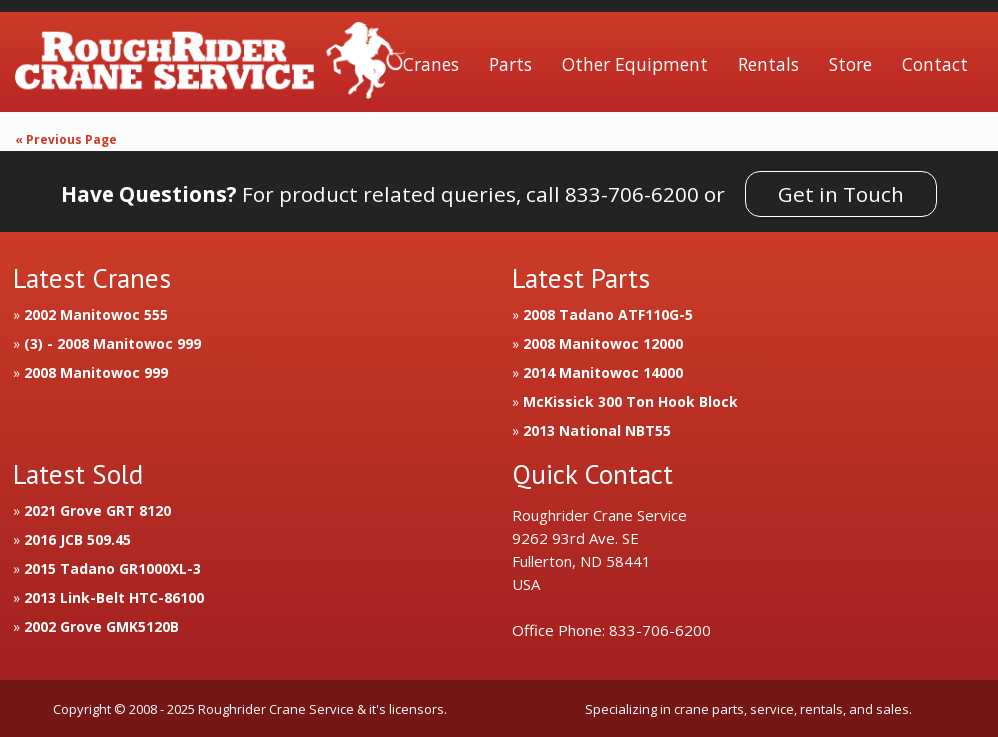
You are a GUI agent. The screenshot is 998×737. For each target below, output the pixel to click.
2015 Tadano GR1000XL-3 (112, 568)
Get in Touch (841, 194)
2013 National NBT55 (597, 430)
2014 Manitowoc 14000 (603, 372)
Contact (935, 64)
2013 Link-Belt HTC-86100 (114, 597)
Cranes (431, 64)
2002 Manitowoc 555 (96, 314)
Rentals (768, 64)
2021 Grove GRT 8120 (97, 510)
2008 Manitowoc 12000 (603, 343)
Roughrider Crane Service (210, 64)
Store (850, 64)
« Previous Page (66, 139)
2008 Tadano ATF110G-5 (608, 314)
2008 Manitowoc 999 (96, 372)
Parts (510, 64)
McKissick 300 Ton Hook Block (630, 401)
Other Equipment (635, 64)
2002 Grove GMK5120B (101, 626)
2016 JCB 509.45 (77, 539)
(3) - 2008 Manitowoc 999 (112, 343)
